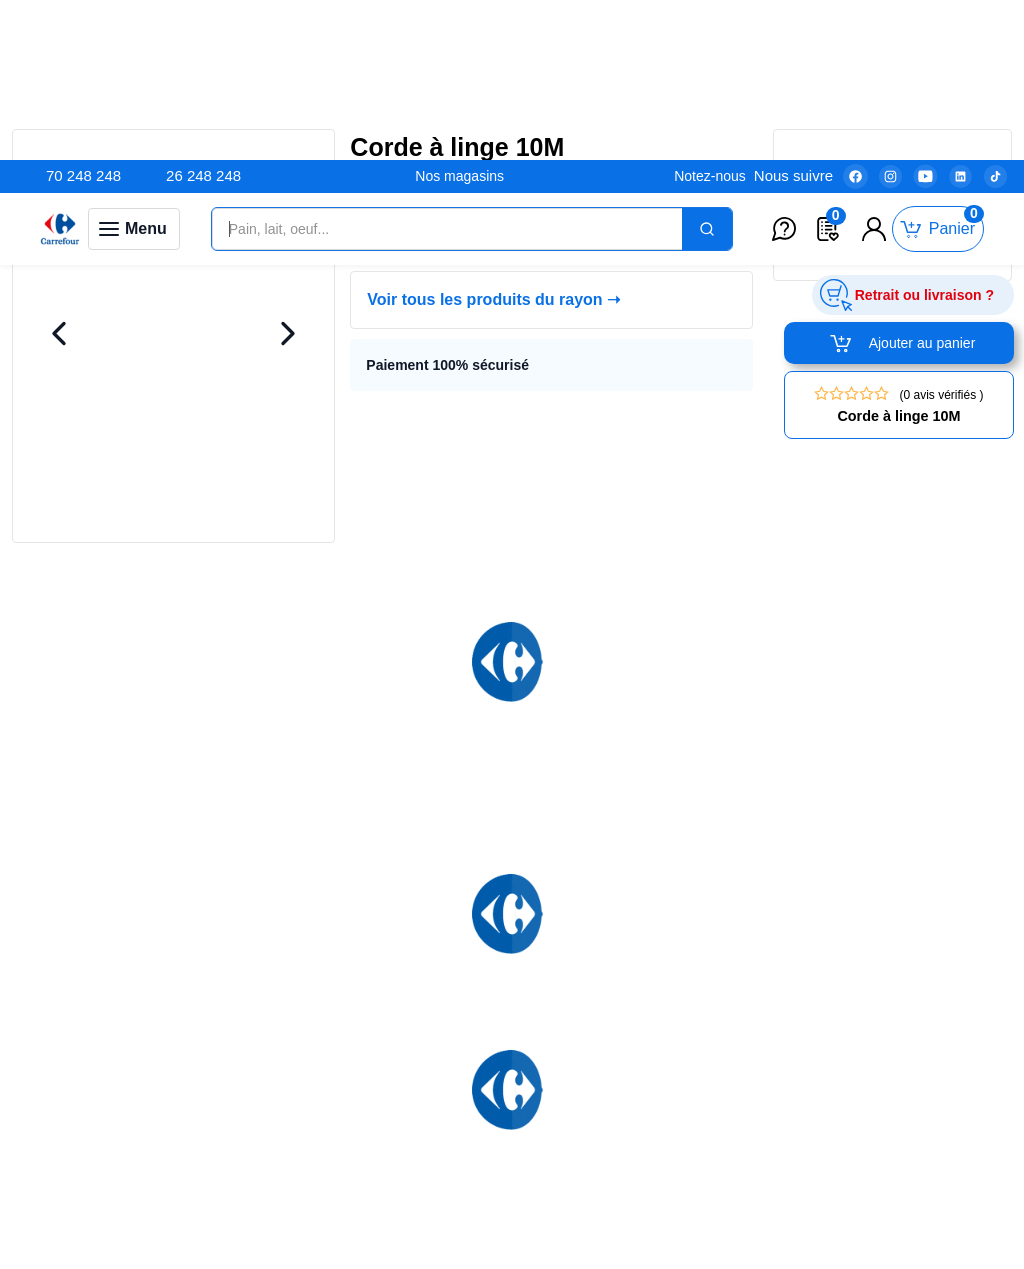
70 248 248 (83, 15)
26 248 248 (203, 15)
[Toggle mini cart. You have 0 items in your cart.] (938, 69)
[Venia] (60, 69)
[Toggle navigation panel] (134, 69)
